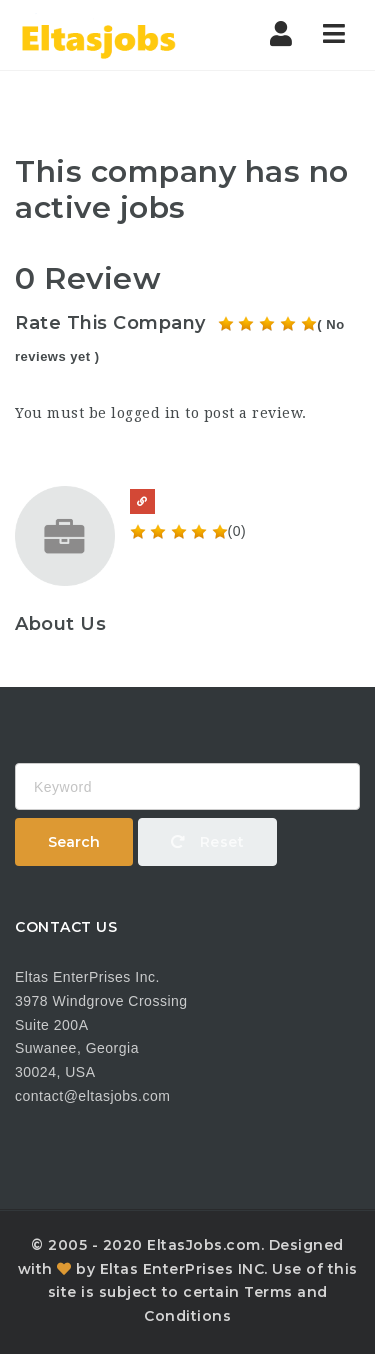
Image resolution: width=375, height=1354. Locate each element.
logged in (146, 413)
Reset (208, 842)
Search (74, 842)
